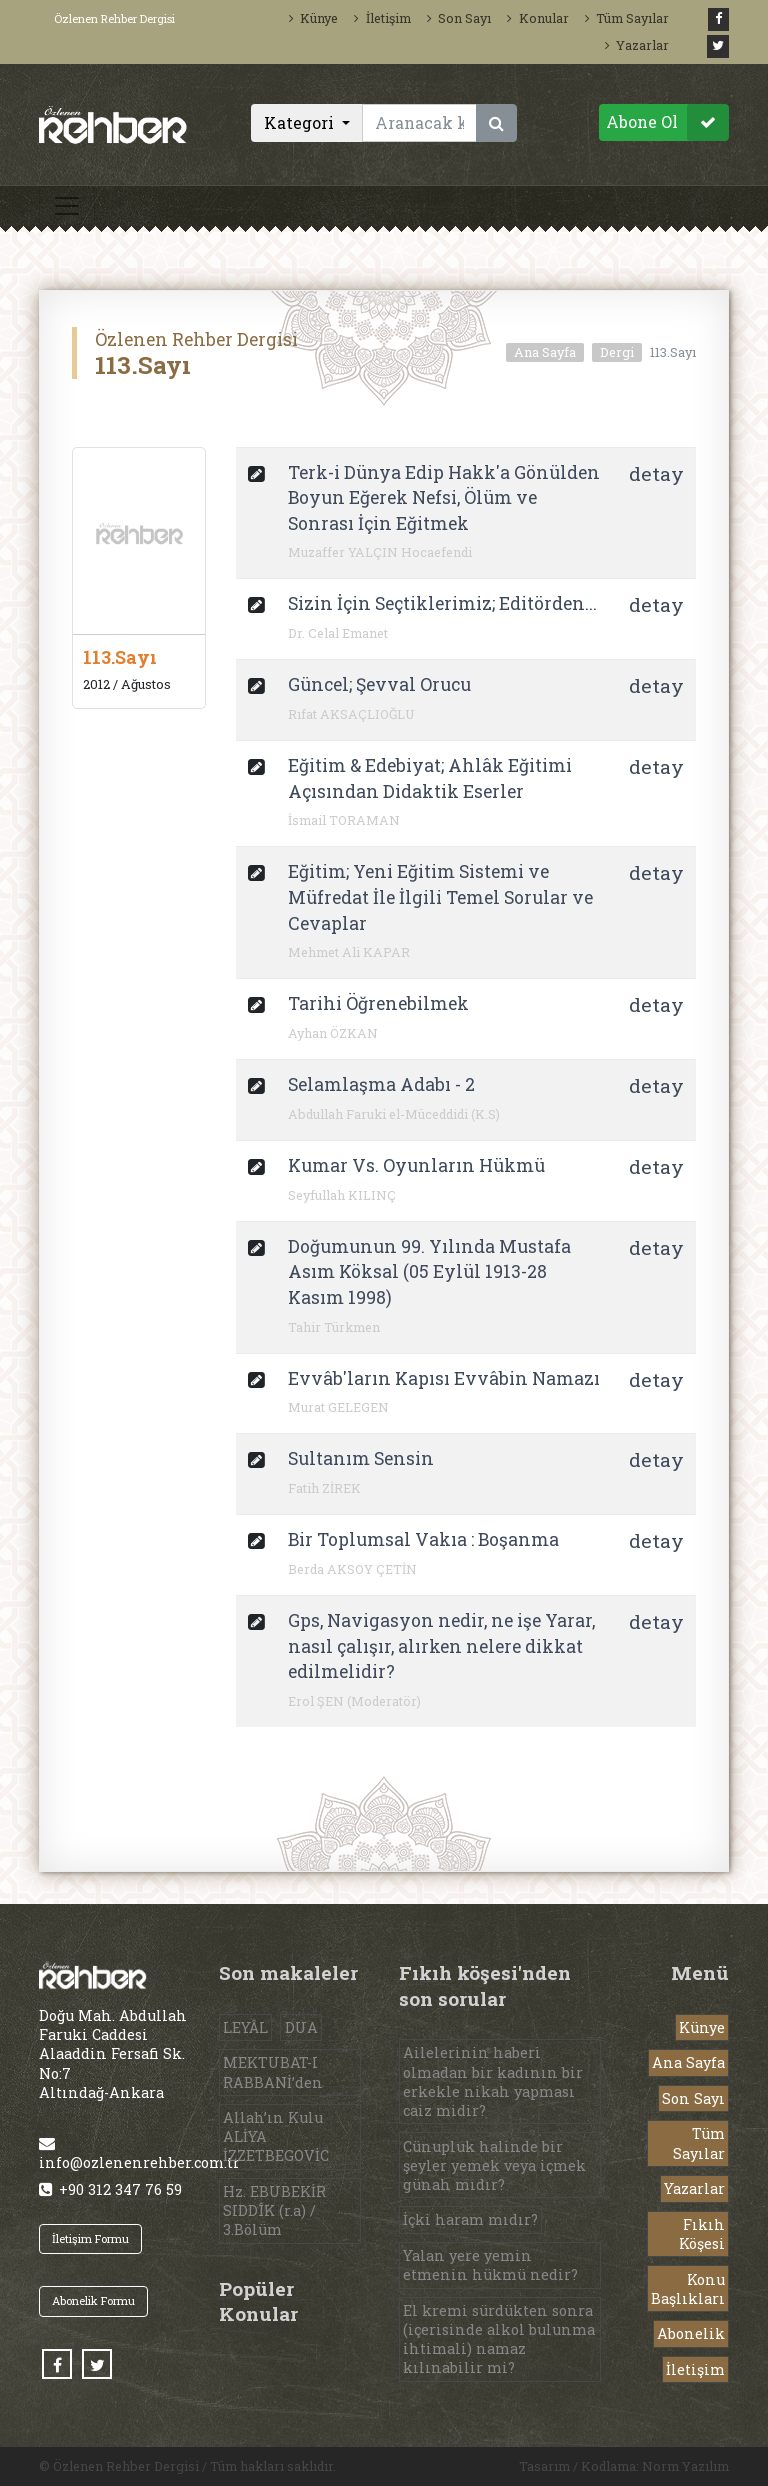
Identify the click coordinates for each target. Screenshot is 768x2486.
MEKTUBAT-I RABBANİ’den (273, 2072)
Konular (537, 18)
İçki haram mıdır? (470, 2219)
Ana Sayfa (545, 352)
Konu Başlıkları (688, 2289)
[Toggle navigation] (67, 206)
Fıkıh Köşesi (702, 2234)
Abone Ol (667, 122)
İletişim (382, 18)
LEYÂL (245, 2027)
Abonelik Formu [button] (93, 2300)
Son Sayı (459, 18)
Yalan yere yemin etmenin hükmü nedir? (490, 2265)
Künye (313, 18)
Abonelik (691, 2333)
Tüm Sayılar (627, 18)
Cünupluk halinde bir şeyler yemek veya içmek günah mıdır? (494, 2165)
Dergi (617, 352)
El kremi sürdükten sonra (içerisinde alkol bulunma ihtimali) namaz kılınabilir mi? (499, 2339)
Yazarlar (637, 45)
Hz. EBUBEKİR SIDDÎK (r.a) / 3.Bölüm (274, 2210)
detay (656, 473)
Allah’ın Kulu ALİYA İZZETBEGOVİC (276, 2136)
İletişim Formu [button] (90, 2238)
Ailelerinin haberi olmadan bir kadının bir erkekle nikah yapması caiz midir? (493, 2081)
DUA (301, 2027)
